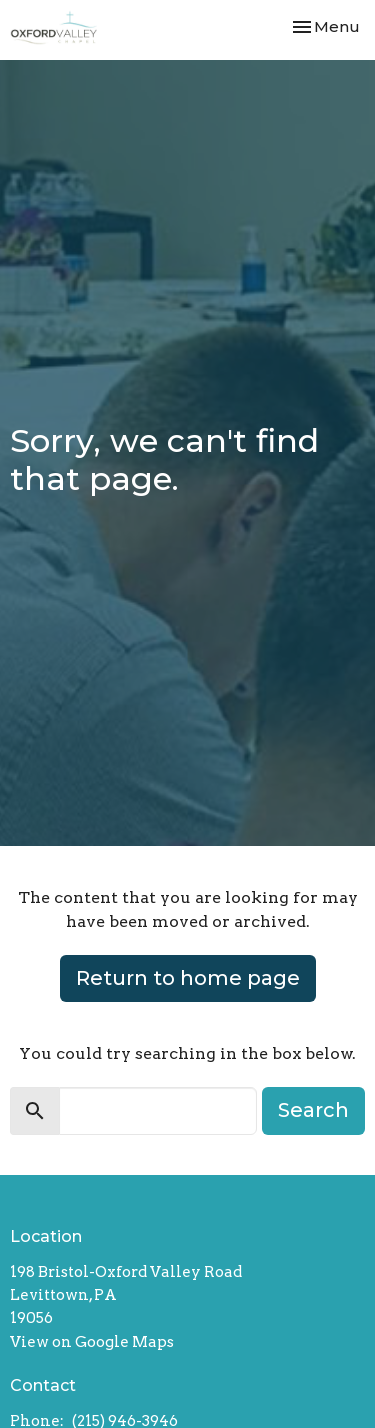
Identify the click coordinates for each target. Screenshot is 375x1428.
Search (313, 1110)
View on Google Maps (92, 1342)
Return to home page (188, 978)
